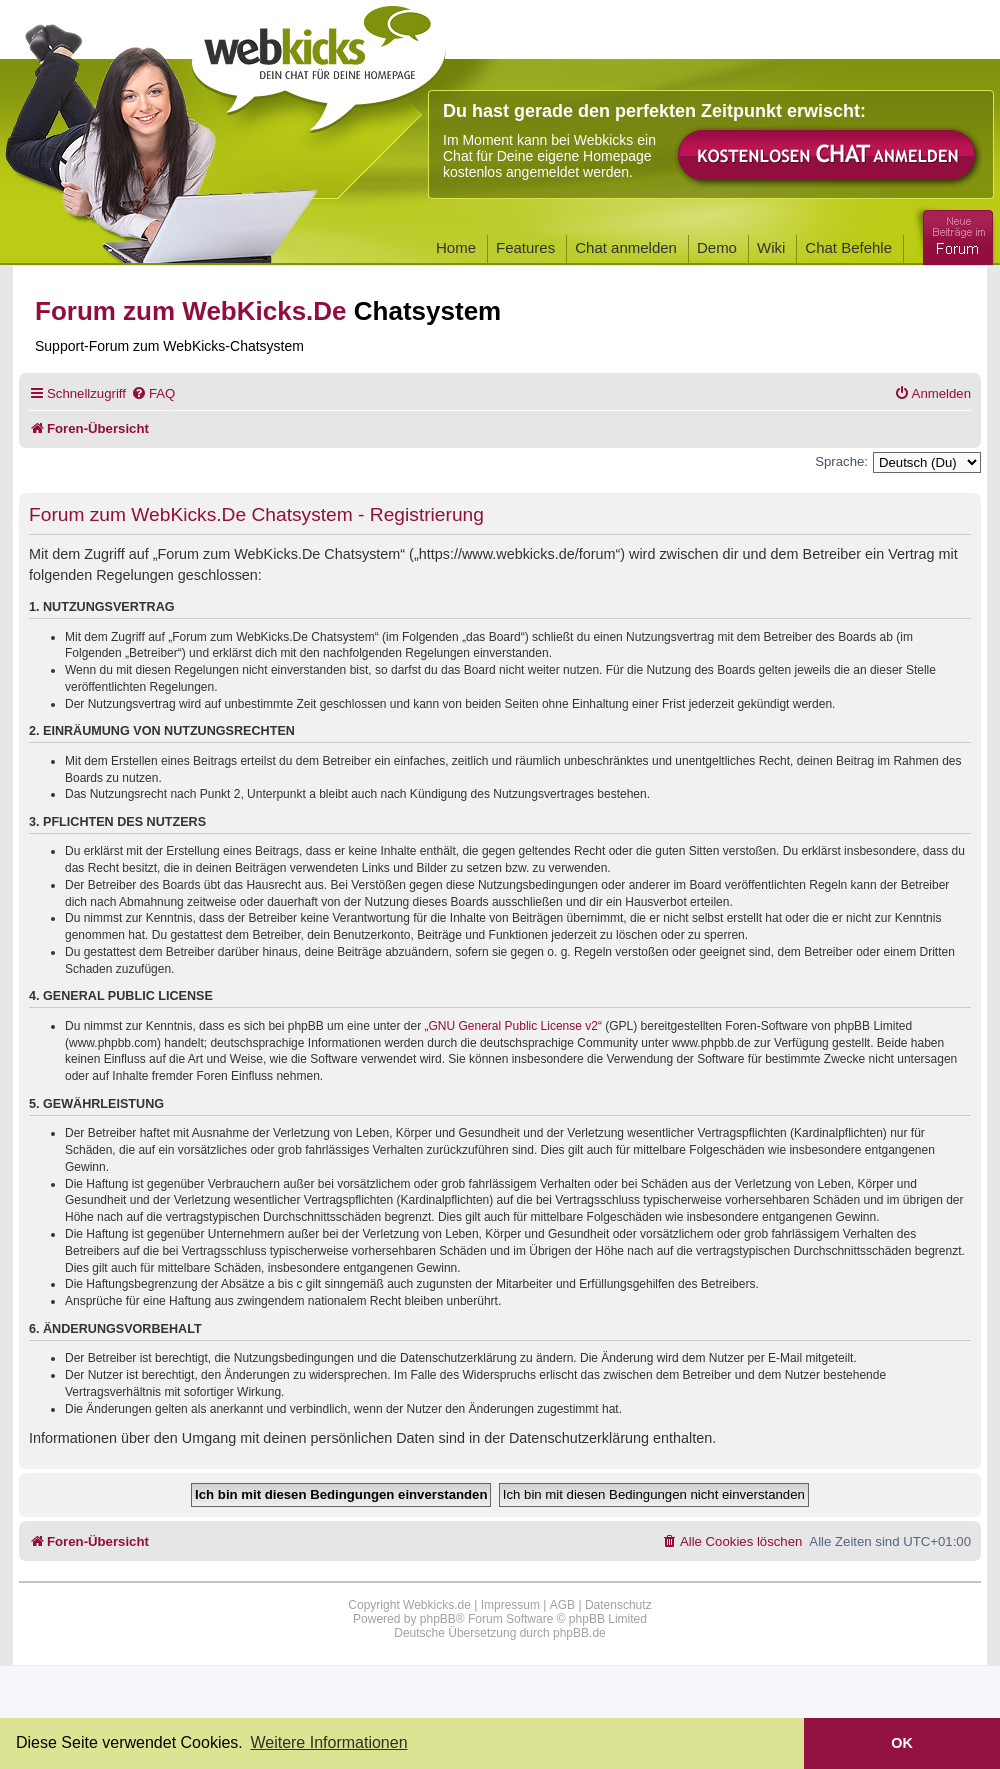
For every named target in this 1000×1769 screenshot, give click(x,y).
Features (525, 247)
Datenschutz (618, 1605)
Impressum (510, 1605)
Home (456, 247)
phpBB (438, 1619)
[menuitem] (153, 393)
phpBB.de (579, 1633)
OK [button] (902, 1743)
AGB (562, 1605)
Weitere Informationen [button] (328, 1742)
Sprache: (841, 461)
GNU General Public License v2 (513, 1026)
